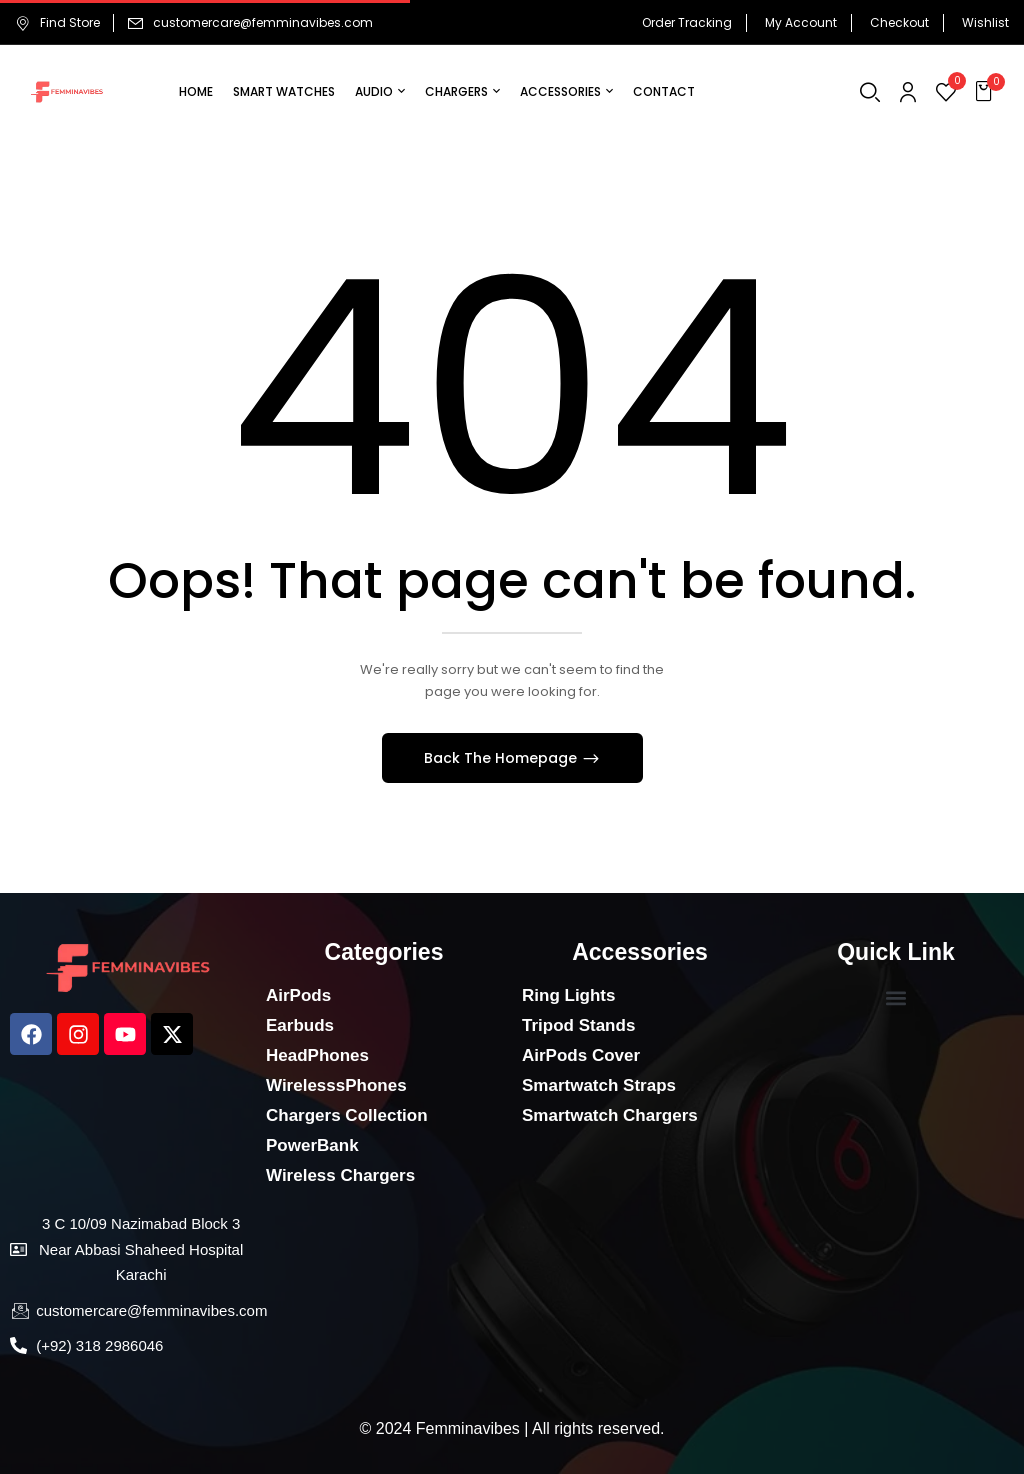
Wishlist (985, 22)
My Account (801, 22)
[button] (986, 92)
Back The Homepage (502, 758)
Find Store (57, 22)
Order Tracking (687, 22)
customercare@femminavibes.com (263, 22)
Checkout (899, 22)
